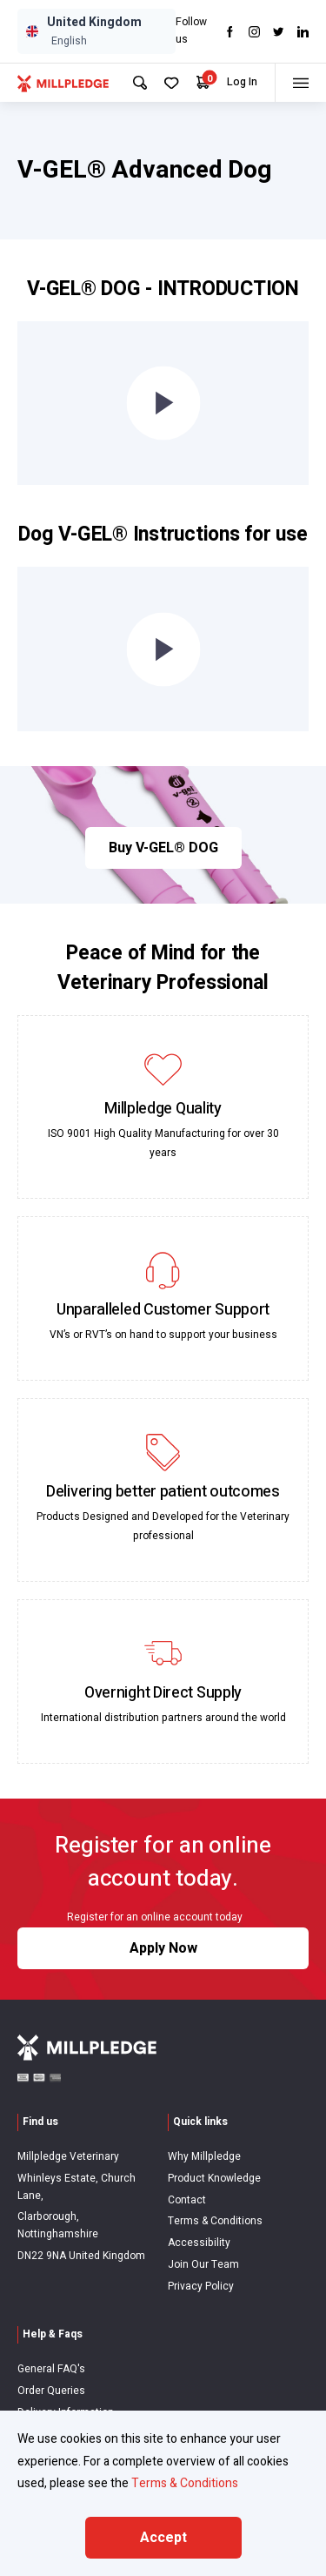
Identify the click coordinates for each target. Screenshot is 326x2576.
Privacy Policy (201, 2286)
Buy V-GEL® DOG (163, 847)
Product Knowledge (214, 2178)
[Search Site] (140, 83)
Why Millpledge (204, 2156)
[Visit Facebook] (230, 31)
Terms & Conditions (215, 2221)
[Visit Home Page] (63, 82)
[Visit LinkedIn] (303, 31)
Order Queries (51, 2390)
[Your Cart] (203, 82)
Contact (187, 2200)
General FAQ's (51, 2369)
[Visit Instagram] (254, 31)
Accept (163, 2537)
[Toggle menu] (300, 83)
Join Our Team (203, 2264)
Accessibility (199, 2242)
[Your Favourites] (171, 83)
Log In (242, 82)
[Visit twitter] (278, 31)
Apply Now (163, 1948)
